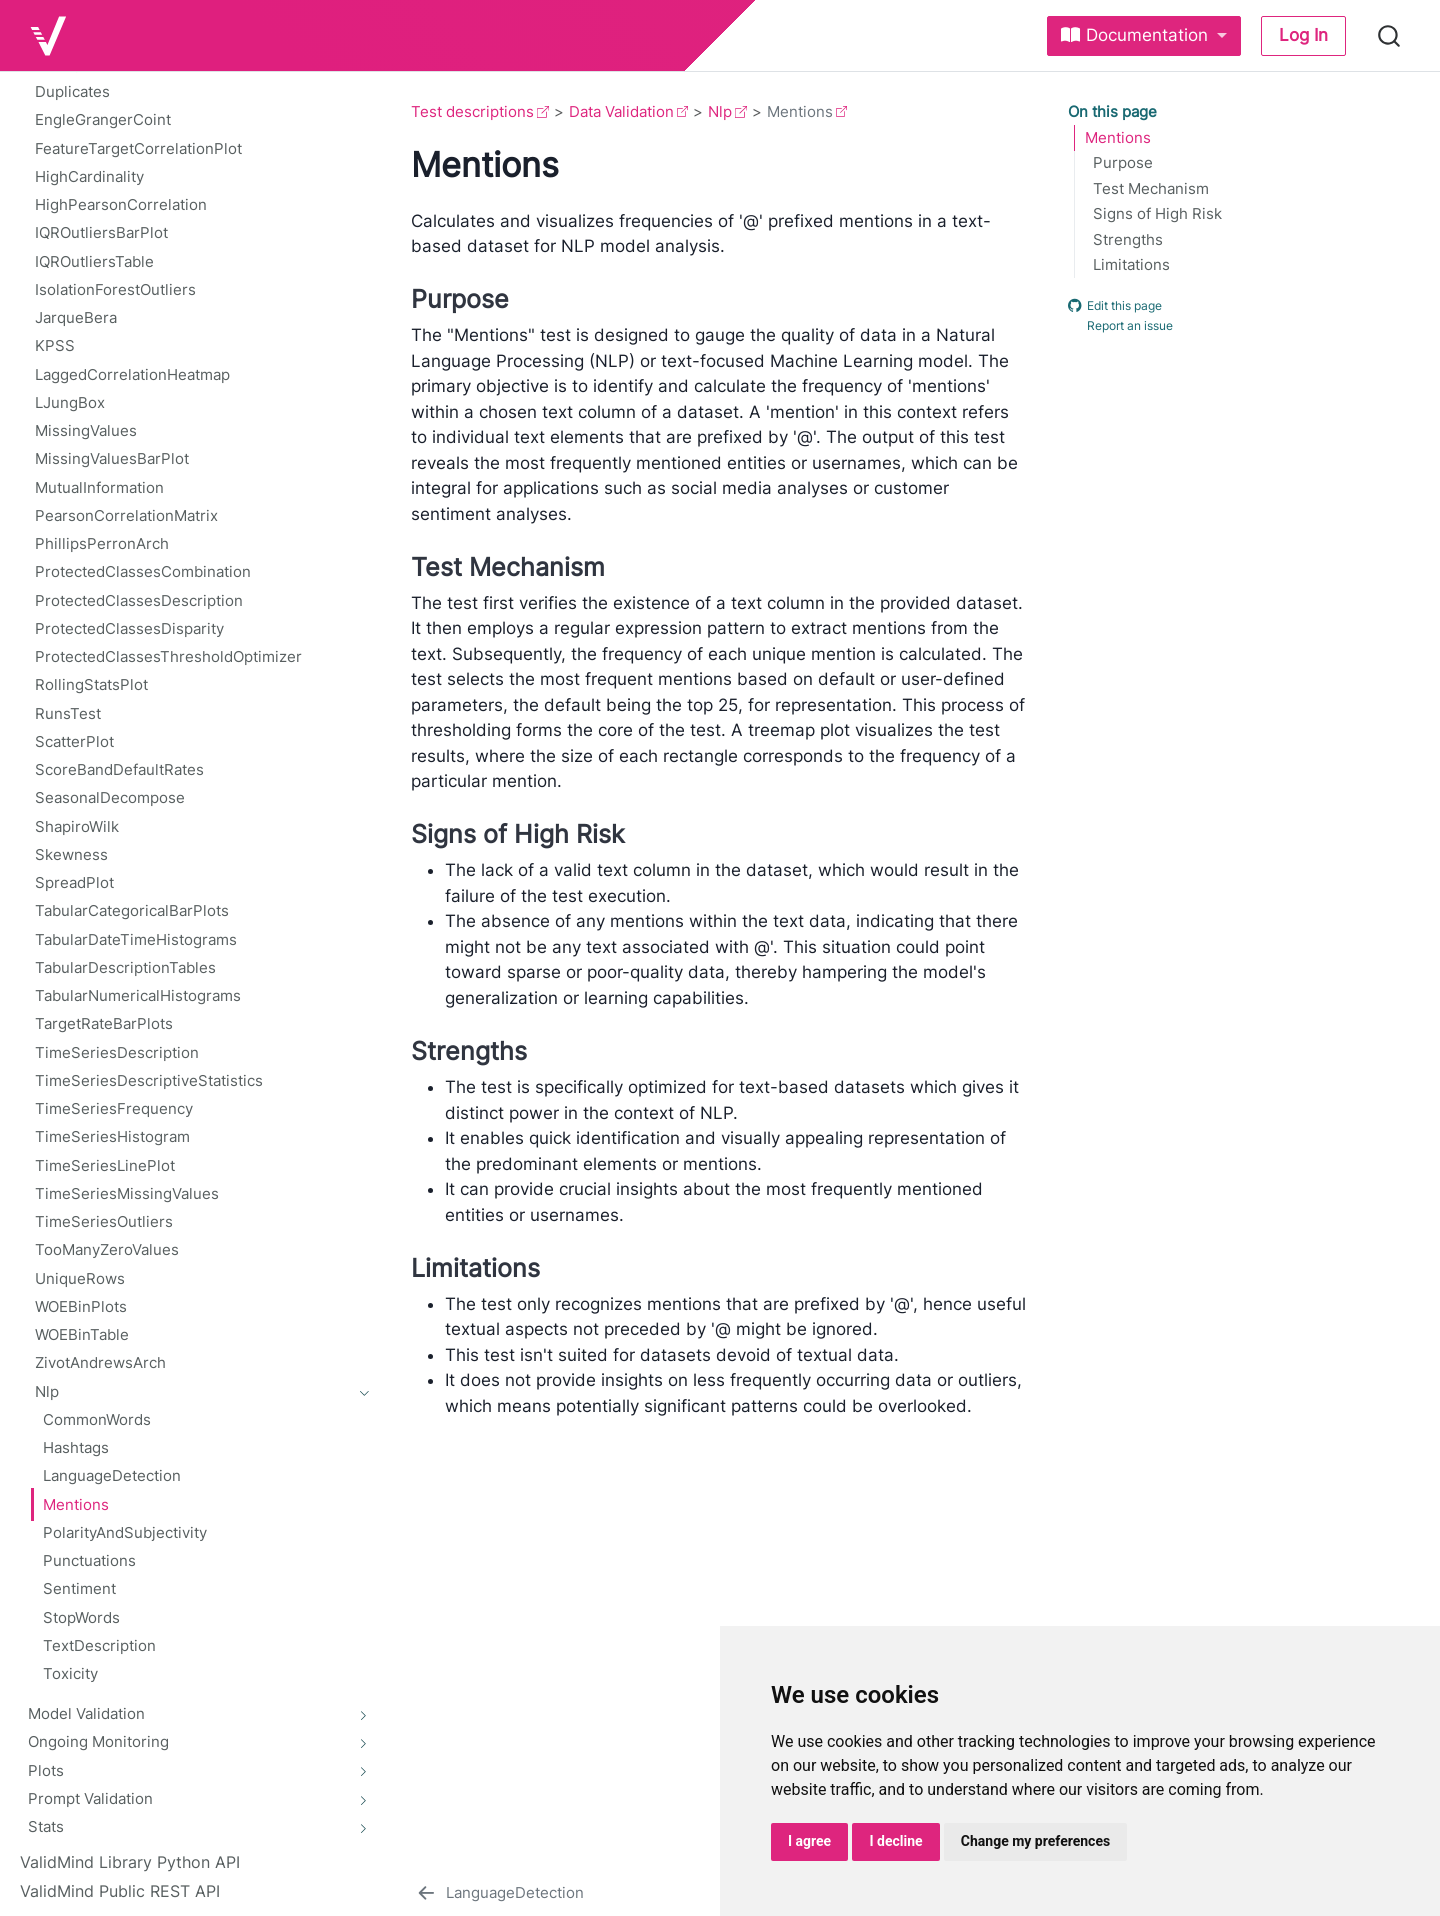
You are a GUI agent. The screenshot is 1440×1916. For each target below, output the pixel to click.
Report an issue (1120, 326)
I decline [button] (895, 1841)
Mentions (1118, 138)
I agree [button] (809, 1841)
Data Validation (621, 111)
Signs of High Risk (1157, 214)
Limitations (1131, 265)
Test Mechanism (1151, 189)
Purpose (1123, 163)
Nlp (720, 111)
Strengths (1128, 240)
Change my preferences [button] (1035, 1841)
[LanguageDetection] (499, 1893)
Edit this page (1115, 305)
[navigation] (192, 1390)
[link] (1144, 36)
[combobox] (1390, 36)
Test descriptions (472, 111)
